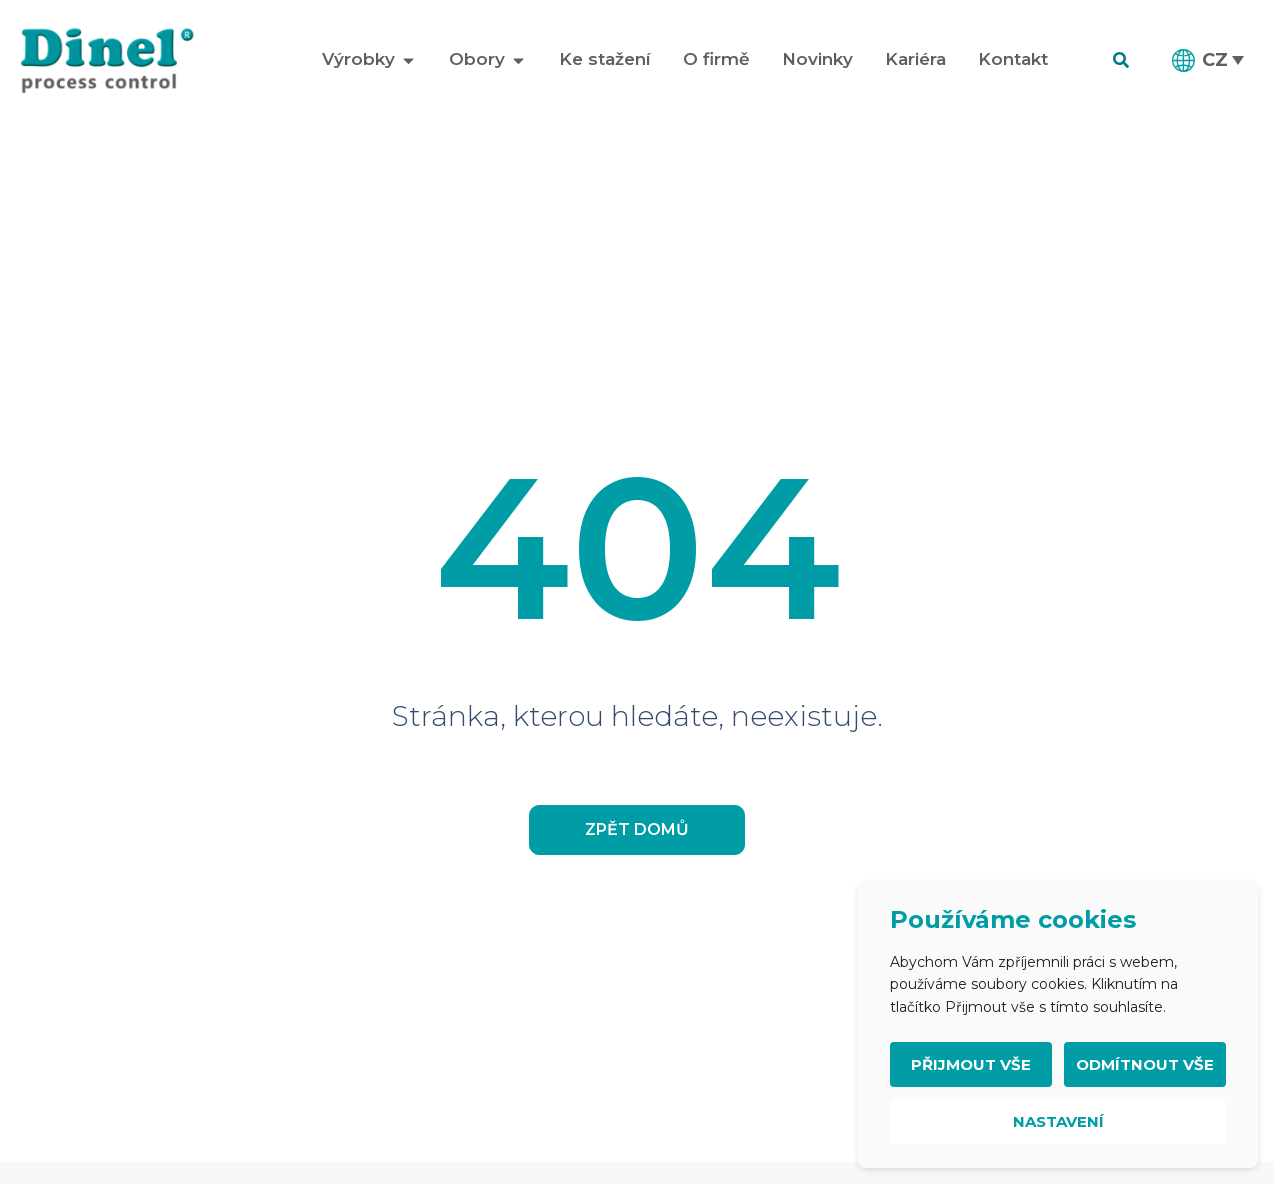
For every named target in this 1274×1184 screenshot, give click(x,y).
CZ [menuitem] (1215, 59)
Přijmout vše (971, 1064)
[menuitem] (1209, 60)
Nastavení (1058, 1121)
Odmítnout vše (1145, 1064)
